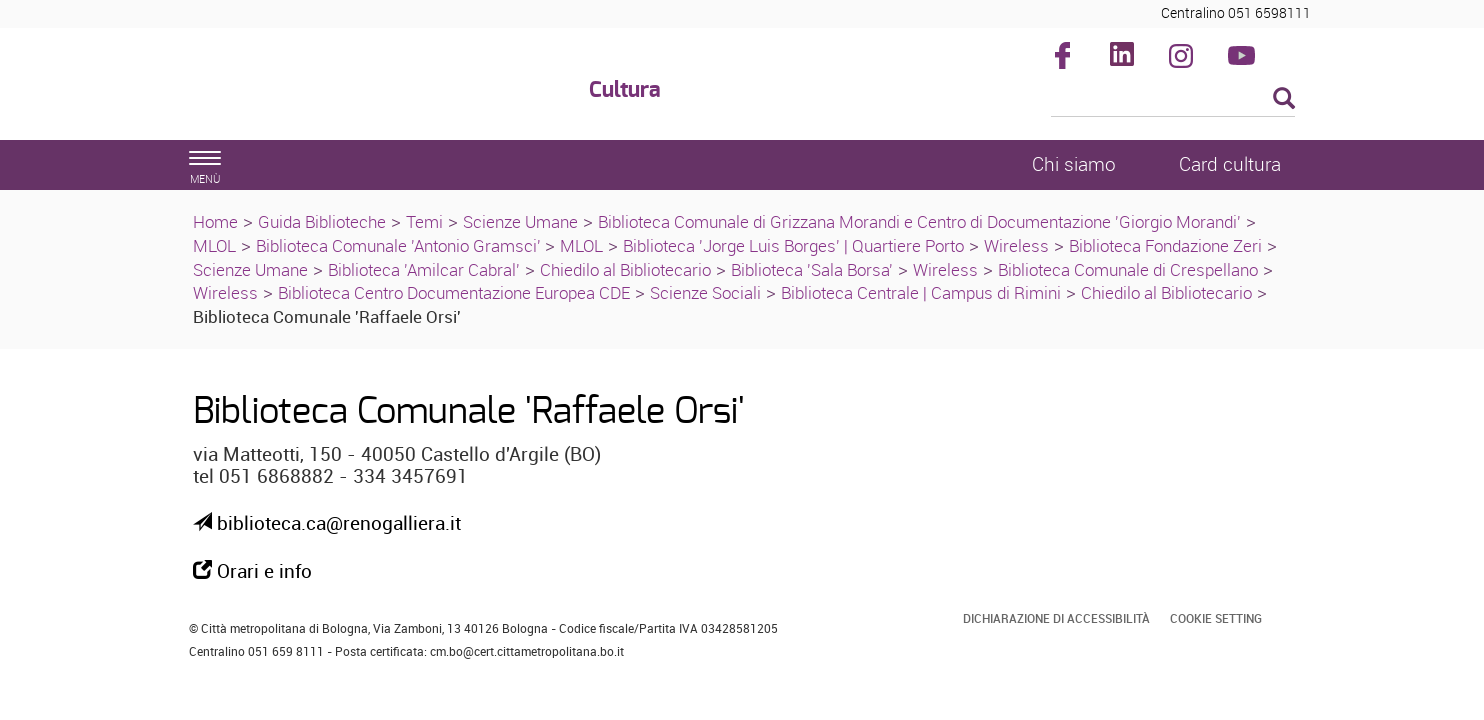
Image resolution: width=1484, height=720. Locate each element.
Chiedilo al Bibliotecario (625, 269)
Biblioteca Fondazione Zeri (1165, 245)
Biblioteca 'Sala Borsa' (812, 269)
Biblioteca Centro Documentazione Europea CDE (454, 292)
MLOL (214, 245)
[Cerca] (1173, 100)
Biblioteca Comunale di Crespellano (1128, 269)
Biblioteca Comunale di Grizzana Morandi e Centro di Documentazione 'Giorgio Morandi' (919, 221)
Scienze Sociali (705, 292)
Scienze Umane (520, 221)
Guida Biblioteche (322, 221)
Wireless (1016, 245)
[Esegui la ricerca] (1284, 99)
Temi (424, 221)
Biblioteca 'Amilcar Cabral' (424, 269)
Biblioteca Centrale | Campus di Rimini (921, 292)
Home (215, 221)
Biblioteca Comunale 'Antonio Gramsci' (400, 245)
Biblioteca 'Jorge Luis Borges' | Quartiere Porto (793, 245)
